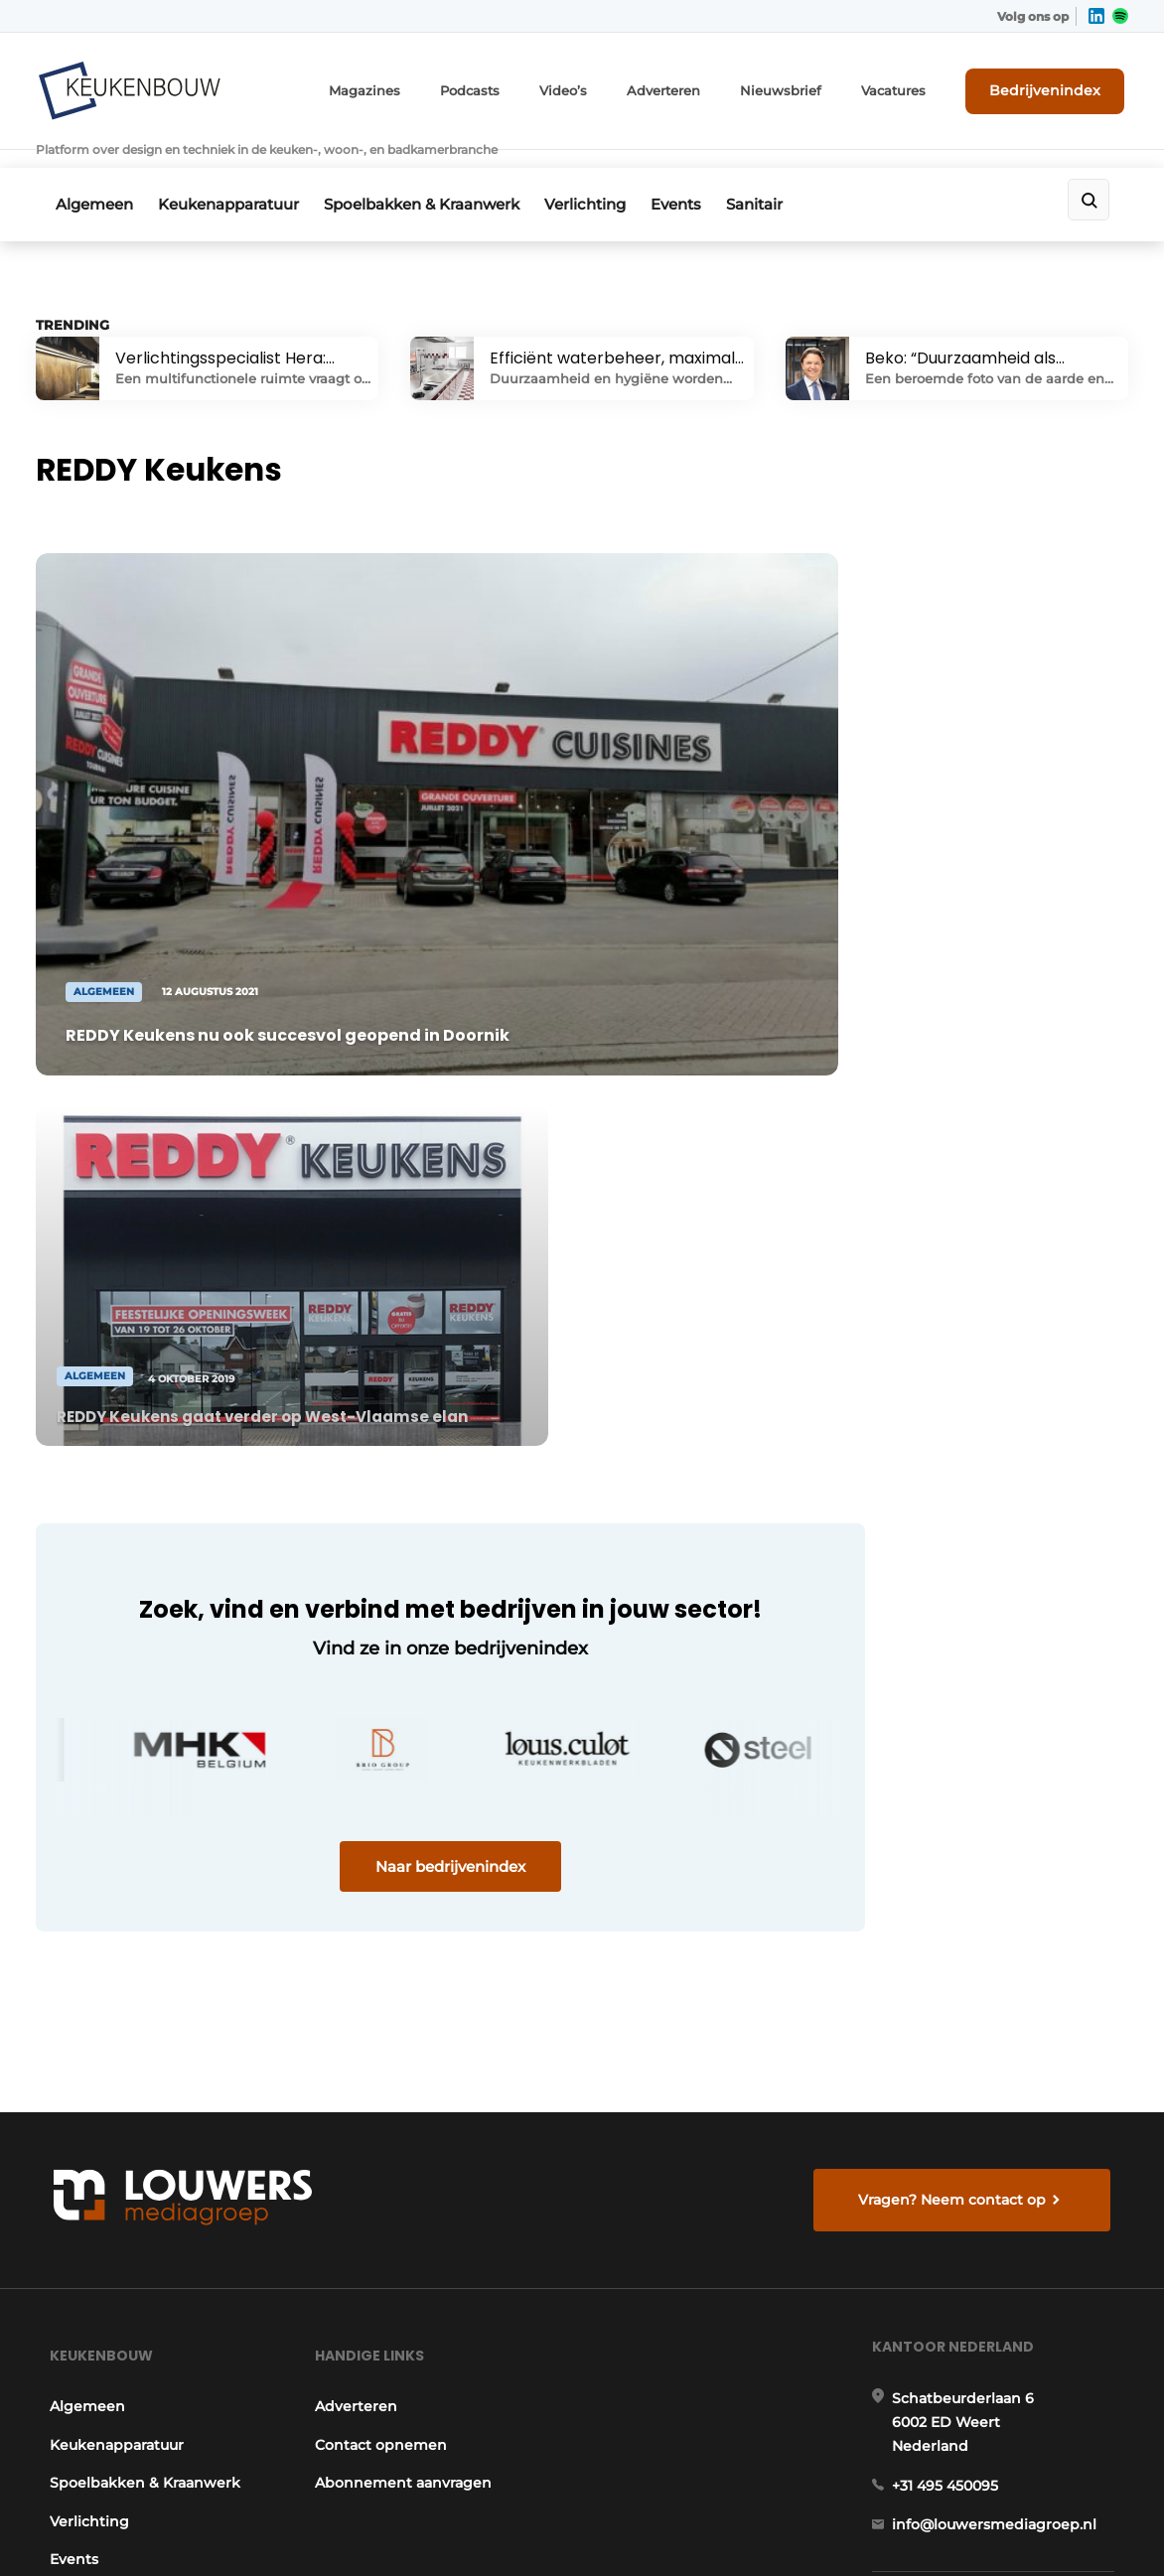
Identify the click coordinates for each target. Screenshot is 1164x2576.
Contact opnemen (381, 1913)
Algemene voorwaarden (937, 2526)
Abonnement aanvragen (403, 1951)
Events (703, 175)
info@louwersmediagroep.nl (997, 2002)
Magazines (412, 86)
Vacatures (911, 86)
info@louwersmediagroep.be (999, 2300)
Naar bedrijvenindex (414, 1416)
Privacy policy (1075, 2526)
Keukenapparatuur (235, 175)
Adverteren (696, 86)
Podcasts (511, 86)
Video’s (601, 86)
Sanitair (789, 175)
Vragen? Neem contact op (955, 1655)
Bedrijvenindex (1054, 86)
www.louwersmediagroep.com (1006, 2402)
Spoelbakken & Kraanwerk (435, 175)
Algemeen (94, 175)
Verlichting (606, 175)
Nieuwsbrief (805, 86)
